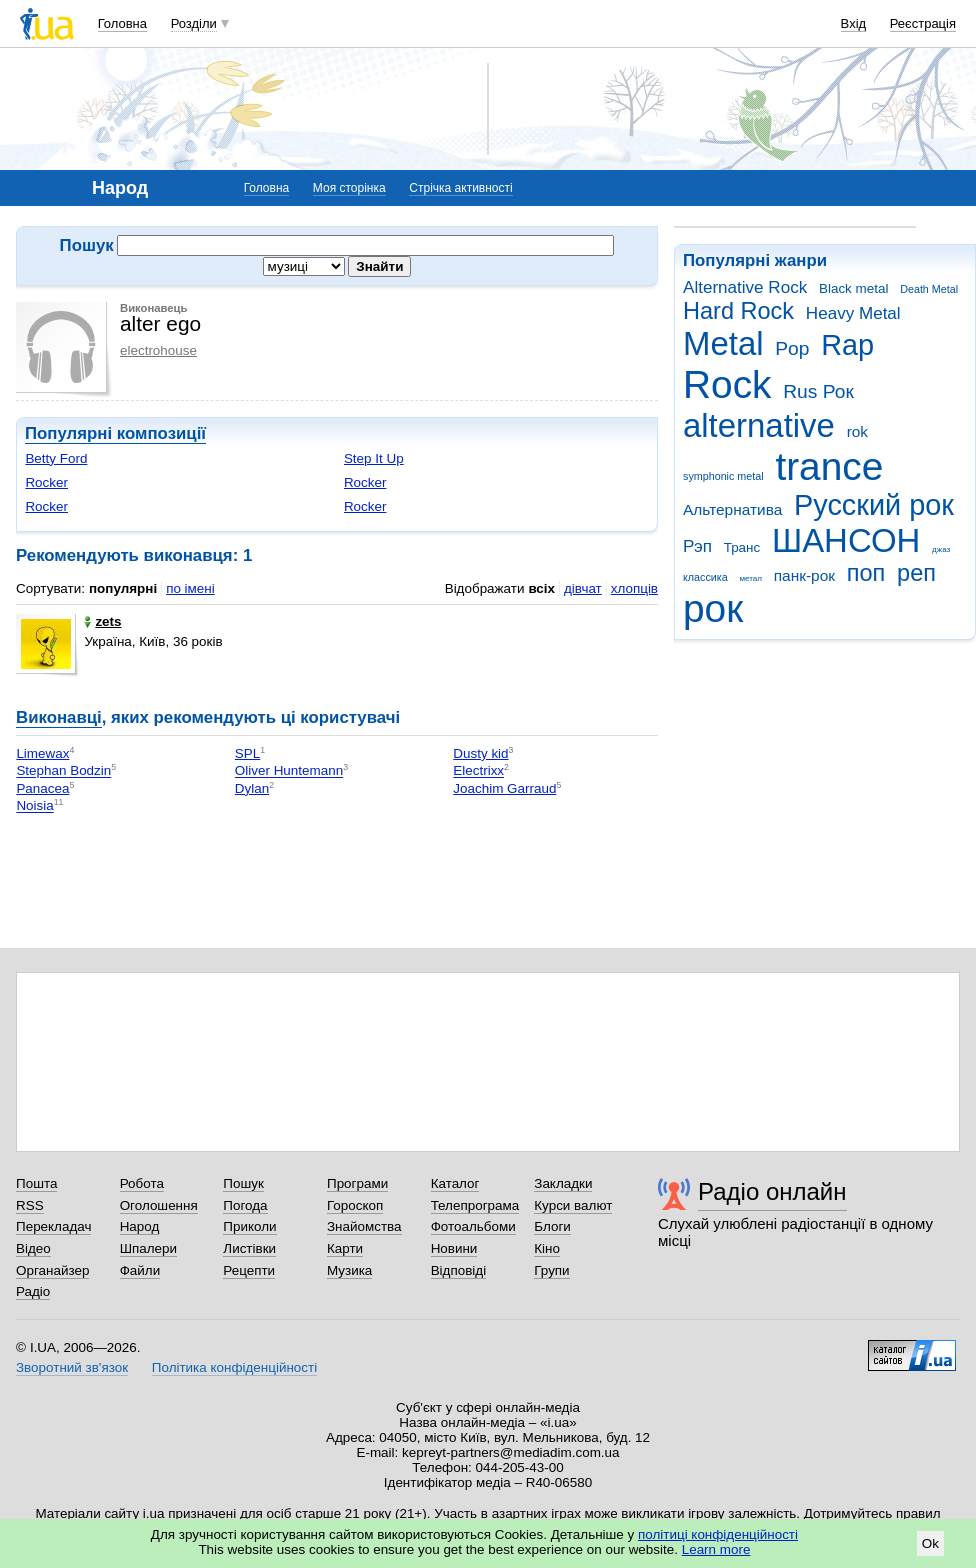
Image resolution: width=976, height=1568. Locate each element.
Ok (930, 1543)
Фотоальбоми (473, 1226)
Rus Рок (818, 391)
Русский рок (874, 505)
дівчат (583, 588)
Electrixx (478, 771)
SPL (247, 753)
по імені (190, 588)
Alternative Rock (745, 287)
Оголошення (159, 1205)
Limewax (42, 753)
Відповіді (459, 1270)
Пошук (243, 1183)
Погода (245, 1205)
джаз (941, 549)
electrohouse (158, 350)
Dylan (252, 788)
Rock (727, 384)
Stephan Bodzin (63, 771)
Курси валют (573, 1205)
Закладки (563, 1183)
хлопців (634, 588)
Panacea (42, 788)
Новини (454, 1248)
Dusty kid (480, 753)
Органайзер (52, 1270)
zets (102, 621)
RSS (30, 1205)
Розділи (194, 23)
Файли (140, 1270)
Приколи (249, 1226)
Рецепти (249, 1270)
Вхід (854, 23)
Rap (847, 345)
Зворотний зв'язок (72, 1367)
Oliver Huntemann (289, 771)
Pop (792, 348)
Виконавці (59, 717)
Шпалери (148, 1248)
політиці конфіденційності (718, 1534)
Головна (122, 23)
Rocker (46, 482)
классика (705, 577)
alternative (759, 425)
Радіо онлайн (772, 1191)
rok (857, 431)
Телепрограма (475, 1205)
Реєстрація (923, 23)
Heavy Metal (853, 313)
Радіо (33, 1291)
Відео (33, 1248)
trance (829, 466)
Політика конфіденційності (234, 1367)
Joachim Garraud (504, 788)
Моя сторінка (349, 188)
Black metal (853, 288)
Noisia (34, 806)
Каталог (455, 1183)
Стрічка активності (460, 188)
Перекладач (53, 1226)
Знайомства (364, 1226)
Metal (723, 343)
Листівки (249, 1248)
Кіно (547, 1248)
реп (916, 573)
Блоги (552, 1226)
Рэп (697, 546)
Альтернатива (732, 509)
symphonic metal (723, 476)
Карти (345, 1248)
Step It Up (374, 458)
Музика (349, 1270)
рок (713, 608)
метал (750, 578)
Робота (142, 1183)
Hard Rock (738, 311)
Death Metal (929, 289)
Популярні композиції (115, 433)
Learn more (716, 1549)
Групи (551, 1270)
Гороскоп (355, 1205)
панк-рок (804, 575)
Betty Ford (56, 458)
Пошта (36, 1183)
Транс (742, 547)
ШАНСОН (846, 540)
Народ (140, 1226)
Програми (357, 1183)
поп (866, 573)
